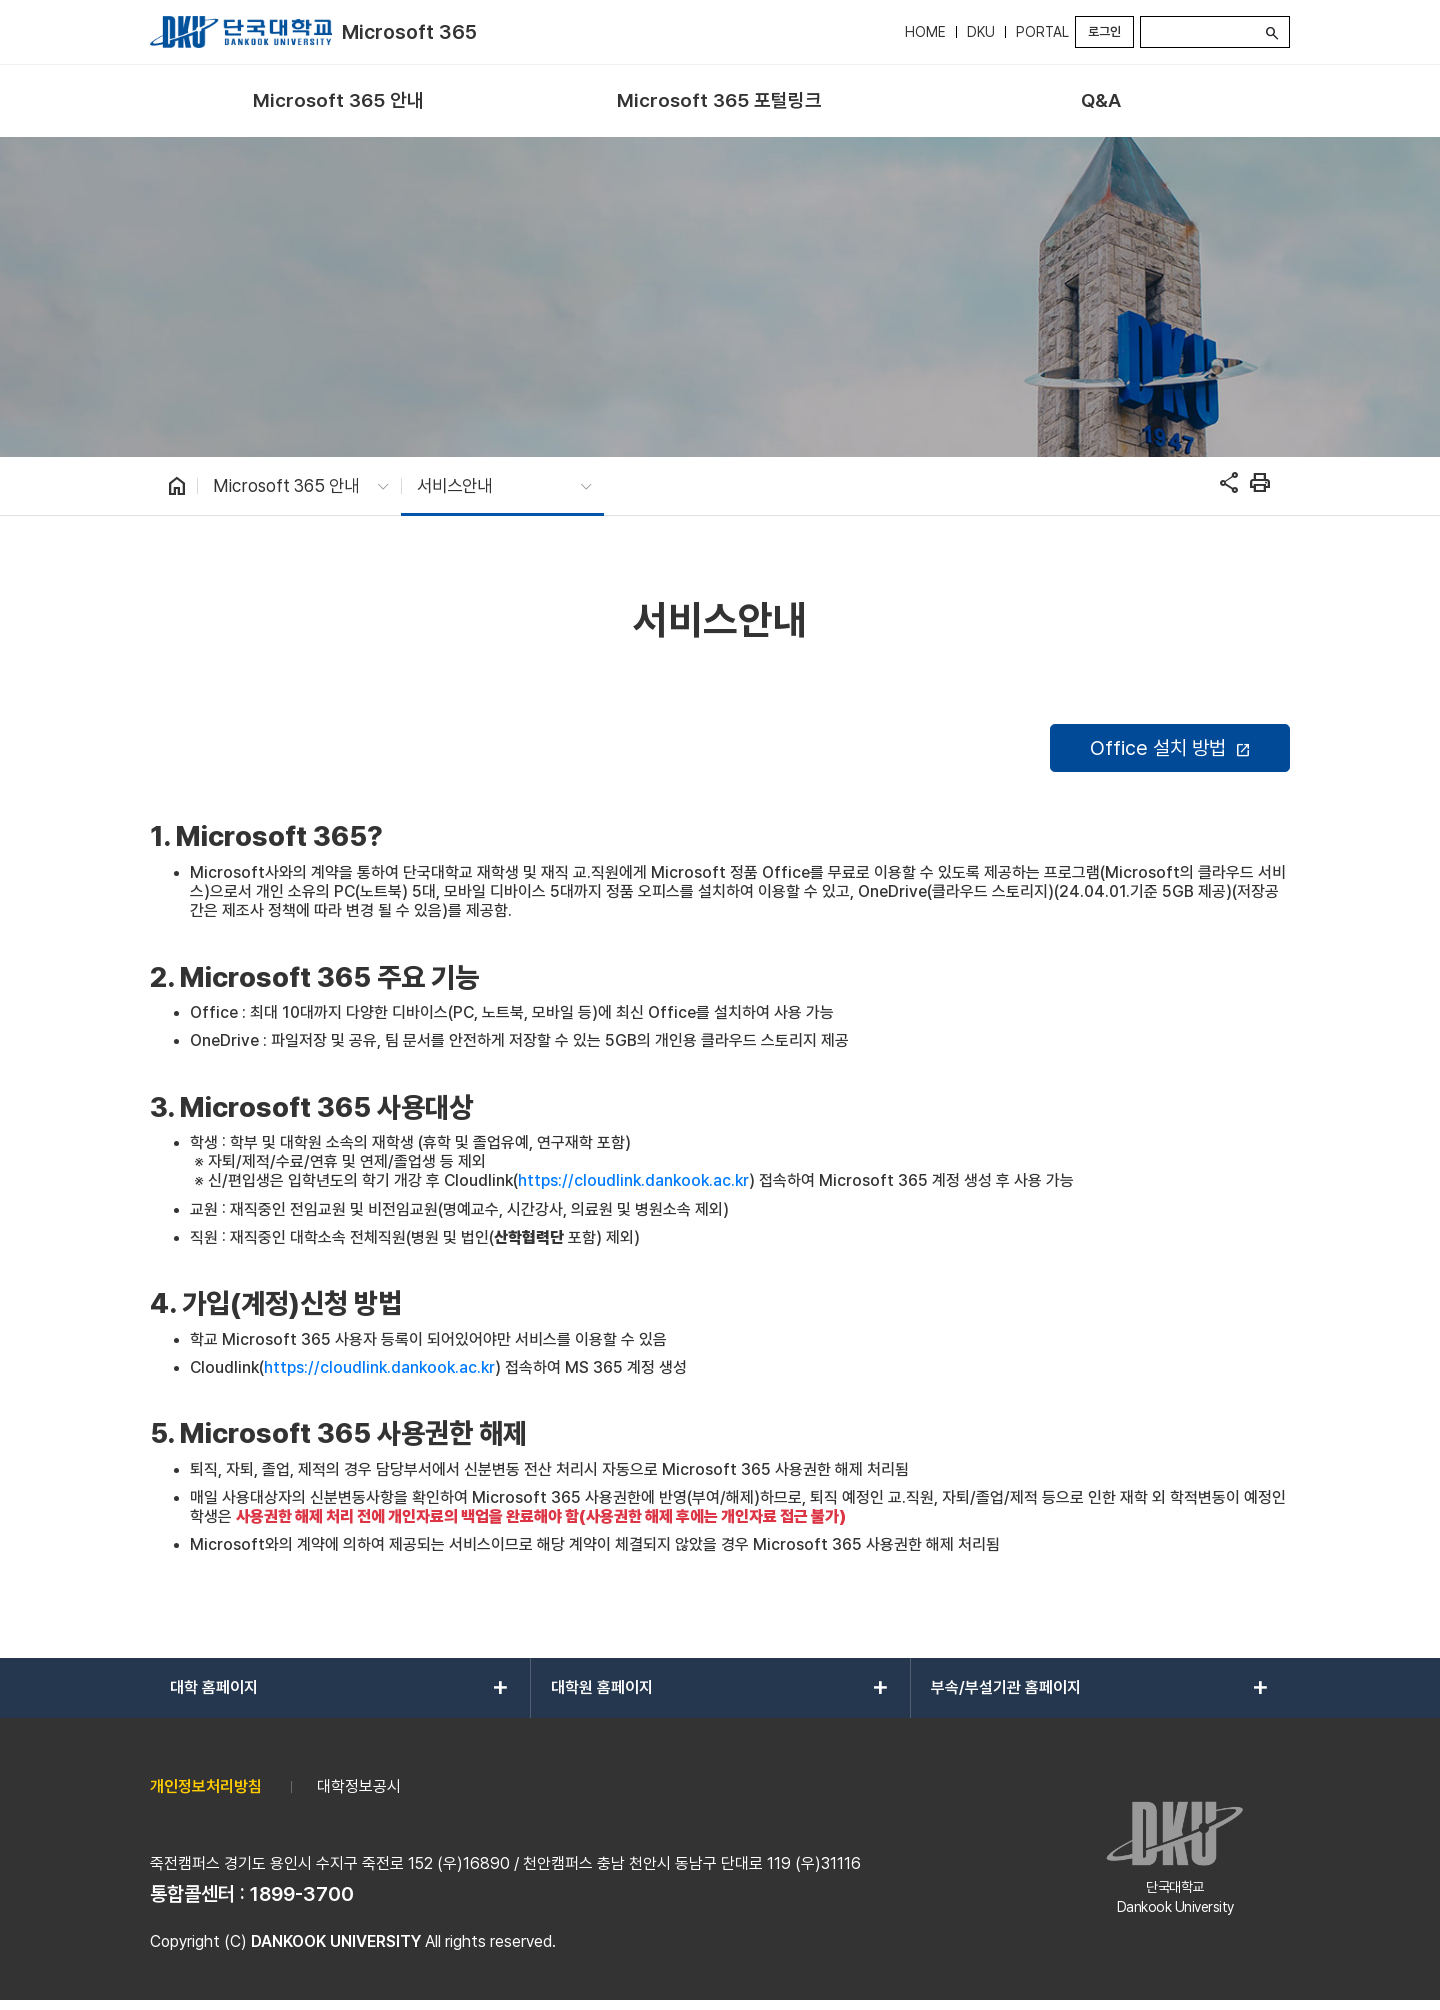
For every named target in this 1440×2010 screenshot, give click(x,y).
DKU (981, 32)
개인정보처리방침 (206, 1786)
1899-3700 (302, 1894)
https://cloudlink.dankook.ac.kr (633, 1180)
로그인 (1104, 31)
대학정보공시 (359, 1786)
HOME (925, 32)
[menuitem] (338, 101)
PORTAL (1042, 32)
